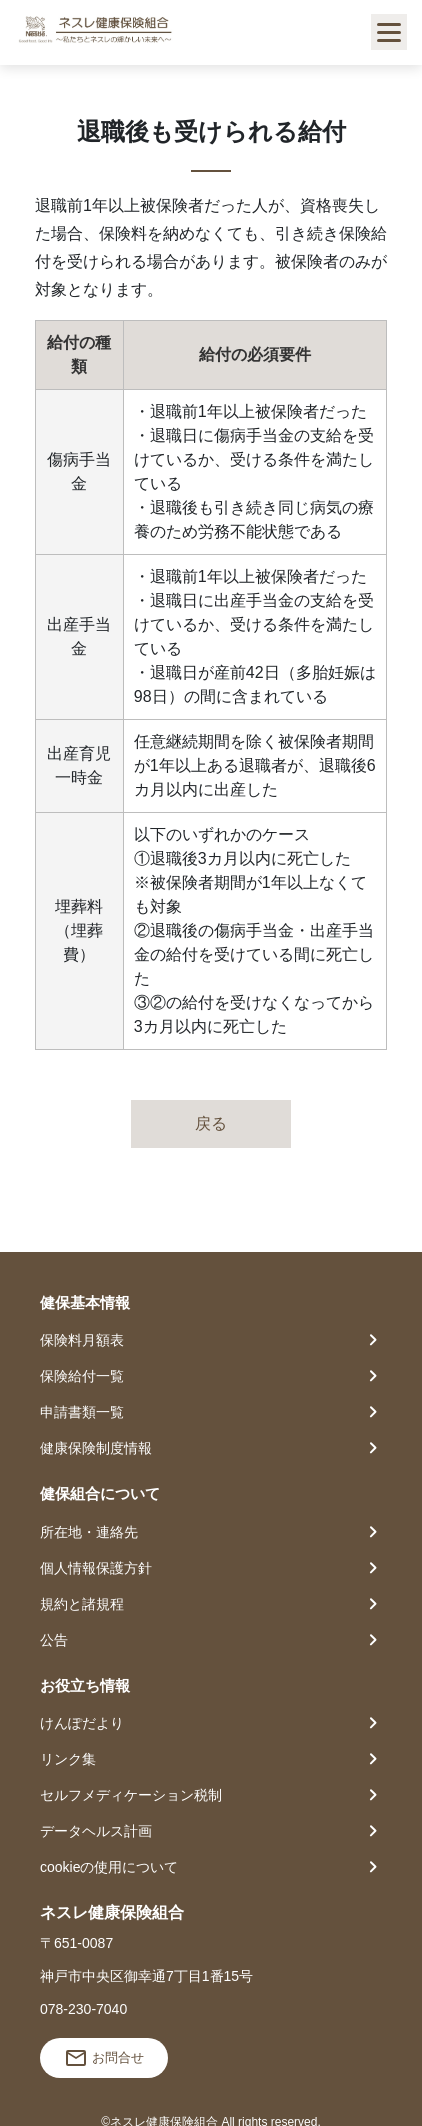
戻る (211, 1123)
